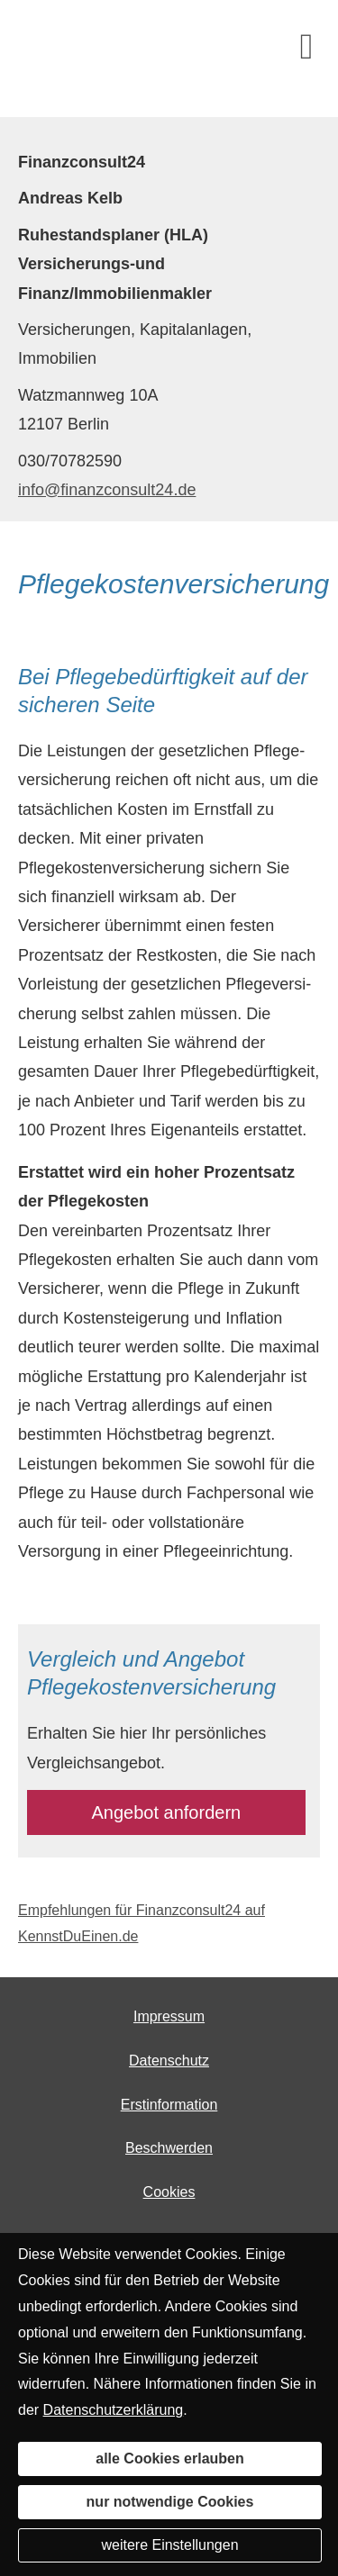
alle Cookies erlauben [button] (170, 2458)
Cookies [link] (169, 2192)
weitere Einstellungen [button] (169, 2545)
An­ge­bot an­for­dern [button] (167, 1812)
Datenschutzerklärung (113, 2410)
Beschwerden (169, 2148)
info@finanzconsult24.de (107, 490)
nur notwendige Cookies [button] (170, 2501)
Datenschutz (169, 2060)
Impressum (169, 2016)
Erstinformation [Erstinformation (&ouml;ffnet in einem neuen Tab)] (169, 2104)
